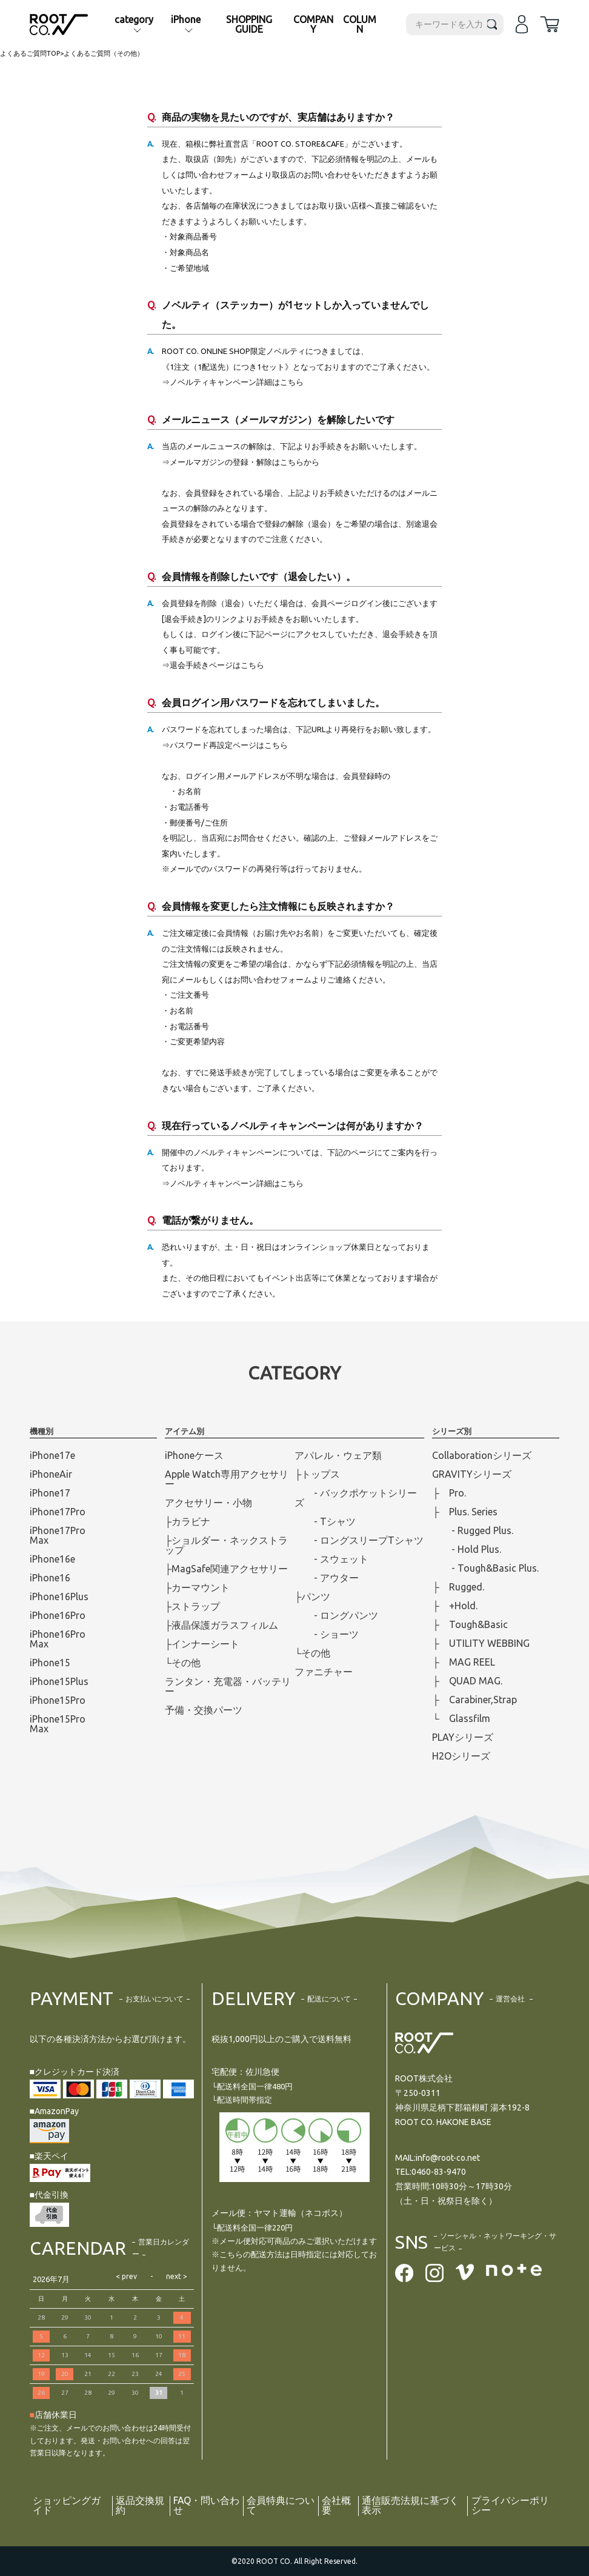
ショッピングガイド (67, 2505)
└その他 (183, 1662)
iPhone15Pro (57, 1700)
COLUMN (359, 24)
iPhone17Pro (57, 1512)
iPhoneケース (194, 1455)
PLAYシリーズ (462, 1737)
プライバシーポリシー (510, 2505)
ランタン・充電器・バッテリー (228, 1686)
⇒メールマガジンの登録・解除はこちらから (240, 462)
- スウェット (331, 1559)
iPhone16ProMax (57, 1639)
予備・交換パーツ (203, 1710)
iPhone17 (50, 1493)
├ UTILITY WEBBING (480, 1643)
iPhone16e (52, 1559)
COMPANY (313, 24)
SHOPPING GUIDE (249, 24)
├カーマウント (197, 1587)
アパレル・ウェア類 (338, 1455)
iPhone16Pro (57, 1615)
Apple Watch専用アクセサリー (226, 1479)
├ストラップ (192, 1606)
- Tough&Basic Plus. (485, 1568)
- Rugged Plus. (472, 1530)
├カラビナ (187, 1521)
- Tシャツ (325, 1521)
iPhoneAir (51, 1474)
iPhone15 (50, 1662)
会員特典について (281, 2505)
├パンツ (312, 1596)
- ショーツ (326, 1634)
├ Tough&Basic (469, 1624)
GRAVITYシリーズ (471, 1474)
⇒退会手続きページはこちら (213, 665)
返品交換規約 (140, 2505)
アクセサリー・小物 (208, 1502)
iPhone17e (52, 1455)
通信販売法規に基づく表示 (410, 2505)
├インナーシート (202, 1644)
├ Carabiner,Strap (474, 1699)
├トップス (317, 1474)
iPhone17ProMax (57, 1535)
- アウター (326, 1578)
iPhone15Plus (59, 1681)
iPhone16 (50, 1578)
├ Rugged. (458, 1587)
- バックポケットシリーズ (355, 1497)
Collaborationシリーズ (481, 1455)
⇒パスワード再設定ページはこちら (225, 745)
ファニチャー (323, 1672)
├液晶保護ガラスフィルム (221, 1625)
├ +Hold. (454, 1605)
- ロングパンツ (336, 1615)
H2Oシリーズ (461, 1756)
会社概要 (336, 2505)
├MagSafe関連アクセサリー (226, 1568)
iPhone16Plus (59, 1596)
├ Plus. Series (464, 1512)
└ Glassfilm (461, 1718)
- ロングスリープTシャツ (359, 1540)
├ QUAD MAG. (467, 1681)
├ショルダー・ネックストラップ (226, 1545)
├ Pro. (448, 1493)
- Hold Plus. (466, 1549)
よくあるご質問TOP (30, 53)
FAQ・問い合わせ (206, 2505)
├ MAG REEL (463, 1662)
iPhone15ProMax (57, 1723)
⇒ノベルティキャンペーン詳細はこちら (233, 382)
